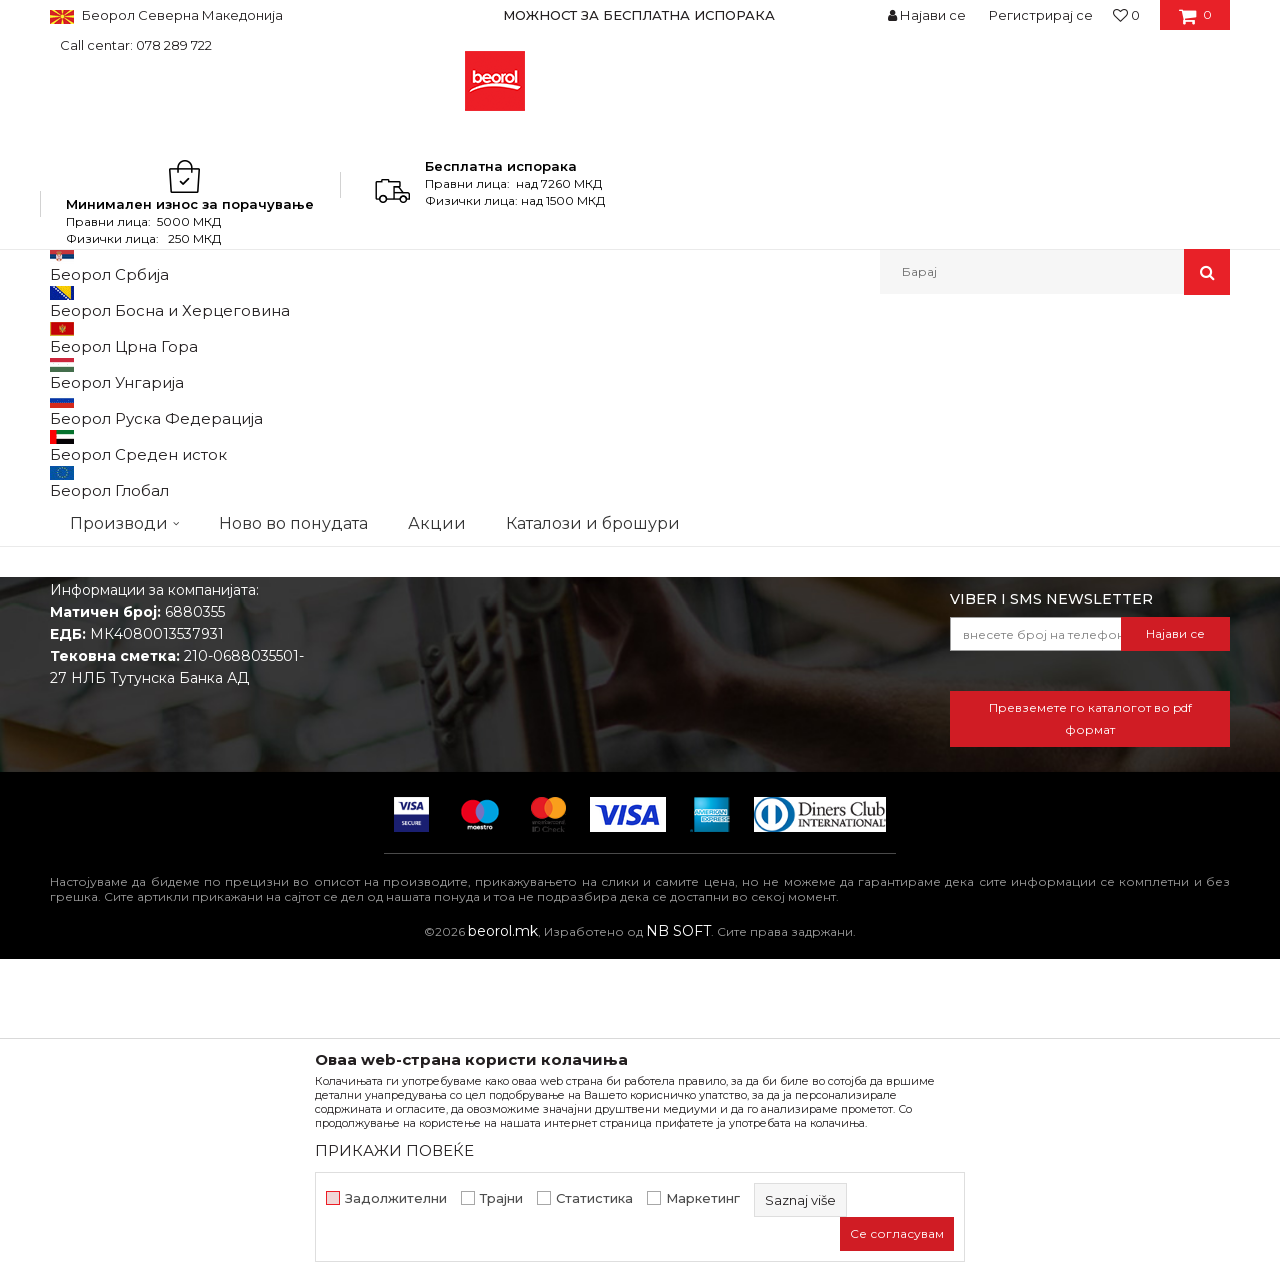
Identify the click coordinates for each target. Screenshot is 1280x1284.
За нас (373, 704)
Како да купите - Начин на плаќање (778, 788)
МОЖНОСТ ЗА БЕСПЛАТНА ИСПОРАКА (639, 15)
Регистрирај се (1041, 15)
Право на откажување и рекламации (781, 844)
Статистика (594, 1198)
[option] (640, 15)
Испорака (685, 816)
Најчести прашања (717, 872)
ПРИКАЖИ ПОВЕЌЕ (394, 1150)
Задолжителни (396, 1198)
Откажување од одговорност (755, 732)
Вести (372, 732)
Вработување (399, 760)
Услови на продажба (725, 704)
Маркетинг (703, 1198)
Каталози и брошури (425, 788)
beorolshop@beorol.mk (208, 794)
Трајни (501, 1198)
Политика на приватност (739, 760)
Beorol (68, 337)
